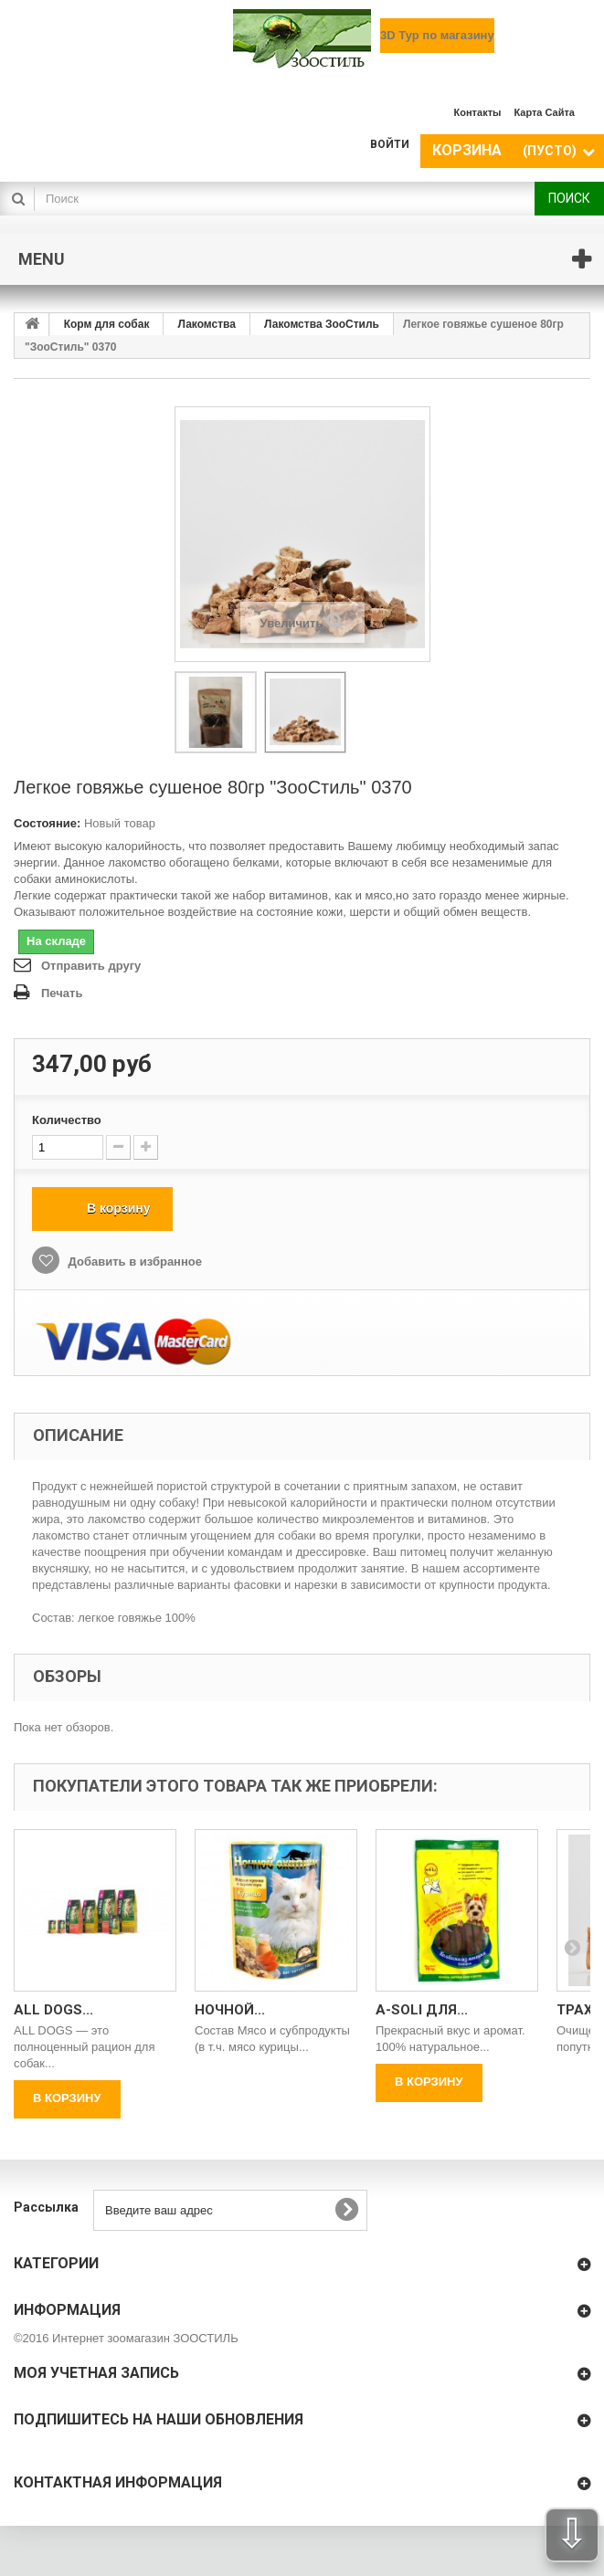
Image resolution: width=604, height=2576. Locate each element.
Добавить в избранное (133, 1261)
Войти (389, 144)
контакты (478, 112)
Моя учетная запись (96, 2372)
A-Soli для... (422, 2010)
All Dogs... (53, 2010)
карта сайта (544, 112)
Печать (61, 993)
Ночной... (230, 2010)
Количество (66, 1120)
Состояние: (47, 823)
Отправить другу (91, 966)
